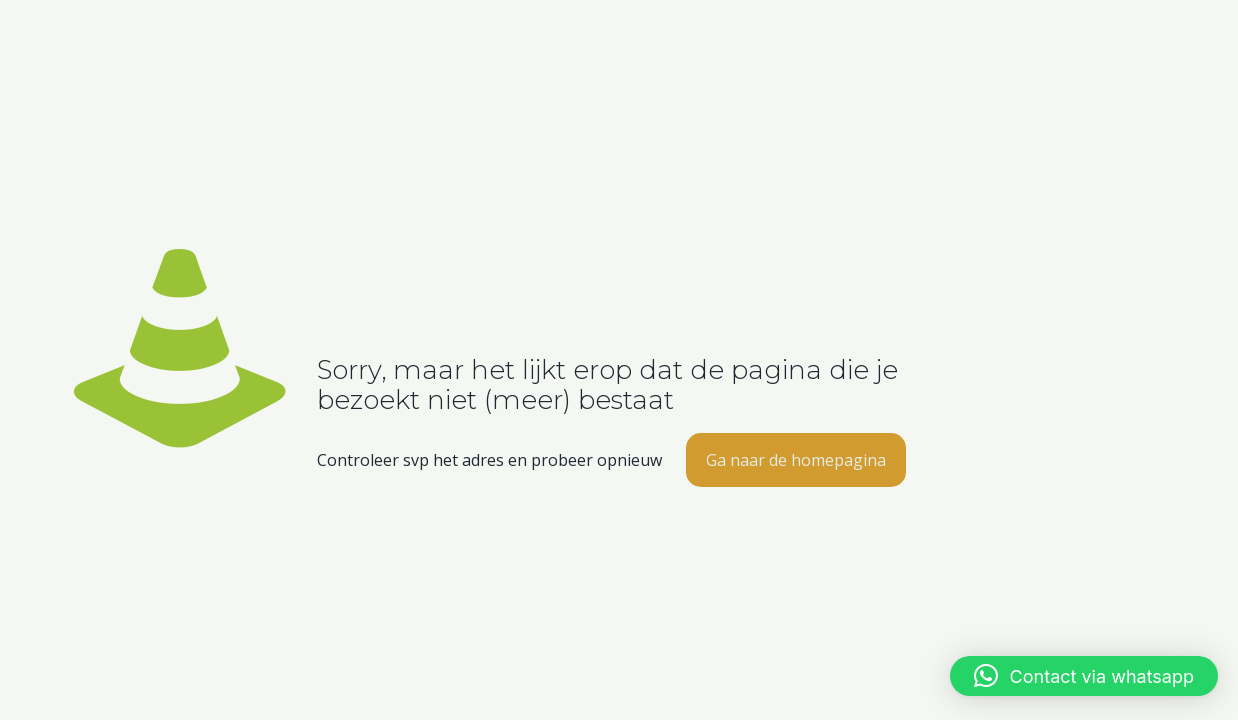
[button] (1084, 676)
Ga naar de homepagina (796, 460)
